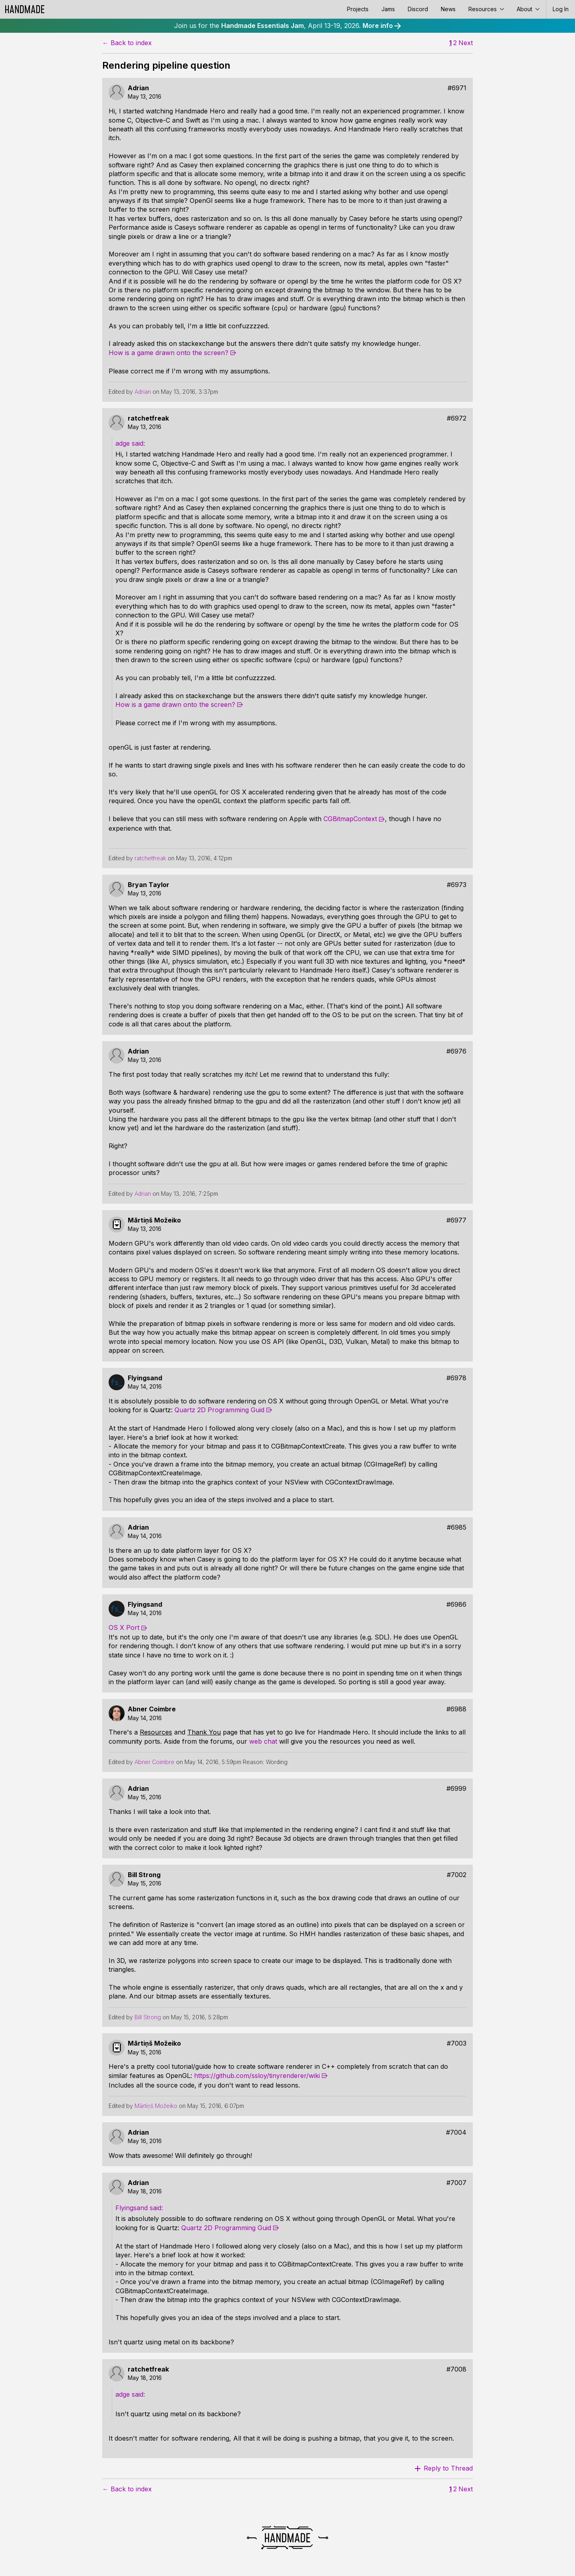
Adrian (138, 88)
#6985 (456, 1527)
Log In (561, 9)
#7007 (456, 2183)
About (528, 9)
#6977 (456, 1220)
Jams (388, 9)
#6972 (456, 418)
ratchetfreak (148, 418)
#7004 (456, 2132)
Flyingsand (145, 1378)
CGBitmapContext (350, 819)
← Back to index (127, 43)
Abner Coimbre (152, 1709)
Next (465, 43)
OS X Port (124, 1627)
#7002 (456, 1875)
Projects (358, 9)
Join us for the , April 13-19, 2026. (287, 26)
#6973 (456, 885)
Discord (418, 9)
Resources (486, 9)
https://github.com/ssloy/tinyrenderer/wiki (257, 2076)
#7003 (456, 2043)
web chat (263, 1741)
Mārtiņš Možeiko (154, 1220)
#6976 (456, 1051)
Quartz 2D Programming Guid (219, 1410)
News (448, 9)
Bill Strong (144, 1875)
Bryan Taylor (148, 885)
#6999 (456, 1788)
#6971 (457, 88)
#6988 (456, 1709)
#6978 (456, 1378)
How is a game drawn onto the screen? (168, 353)
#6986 (456, 1604)
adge (123, 443)
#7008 (456, 2369)
